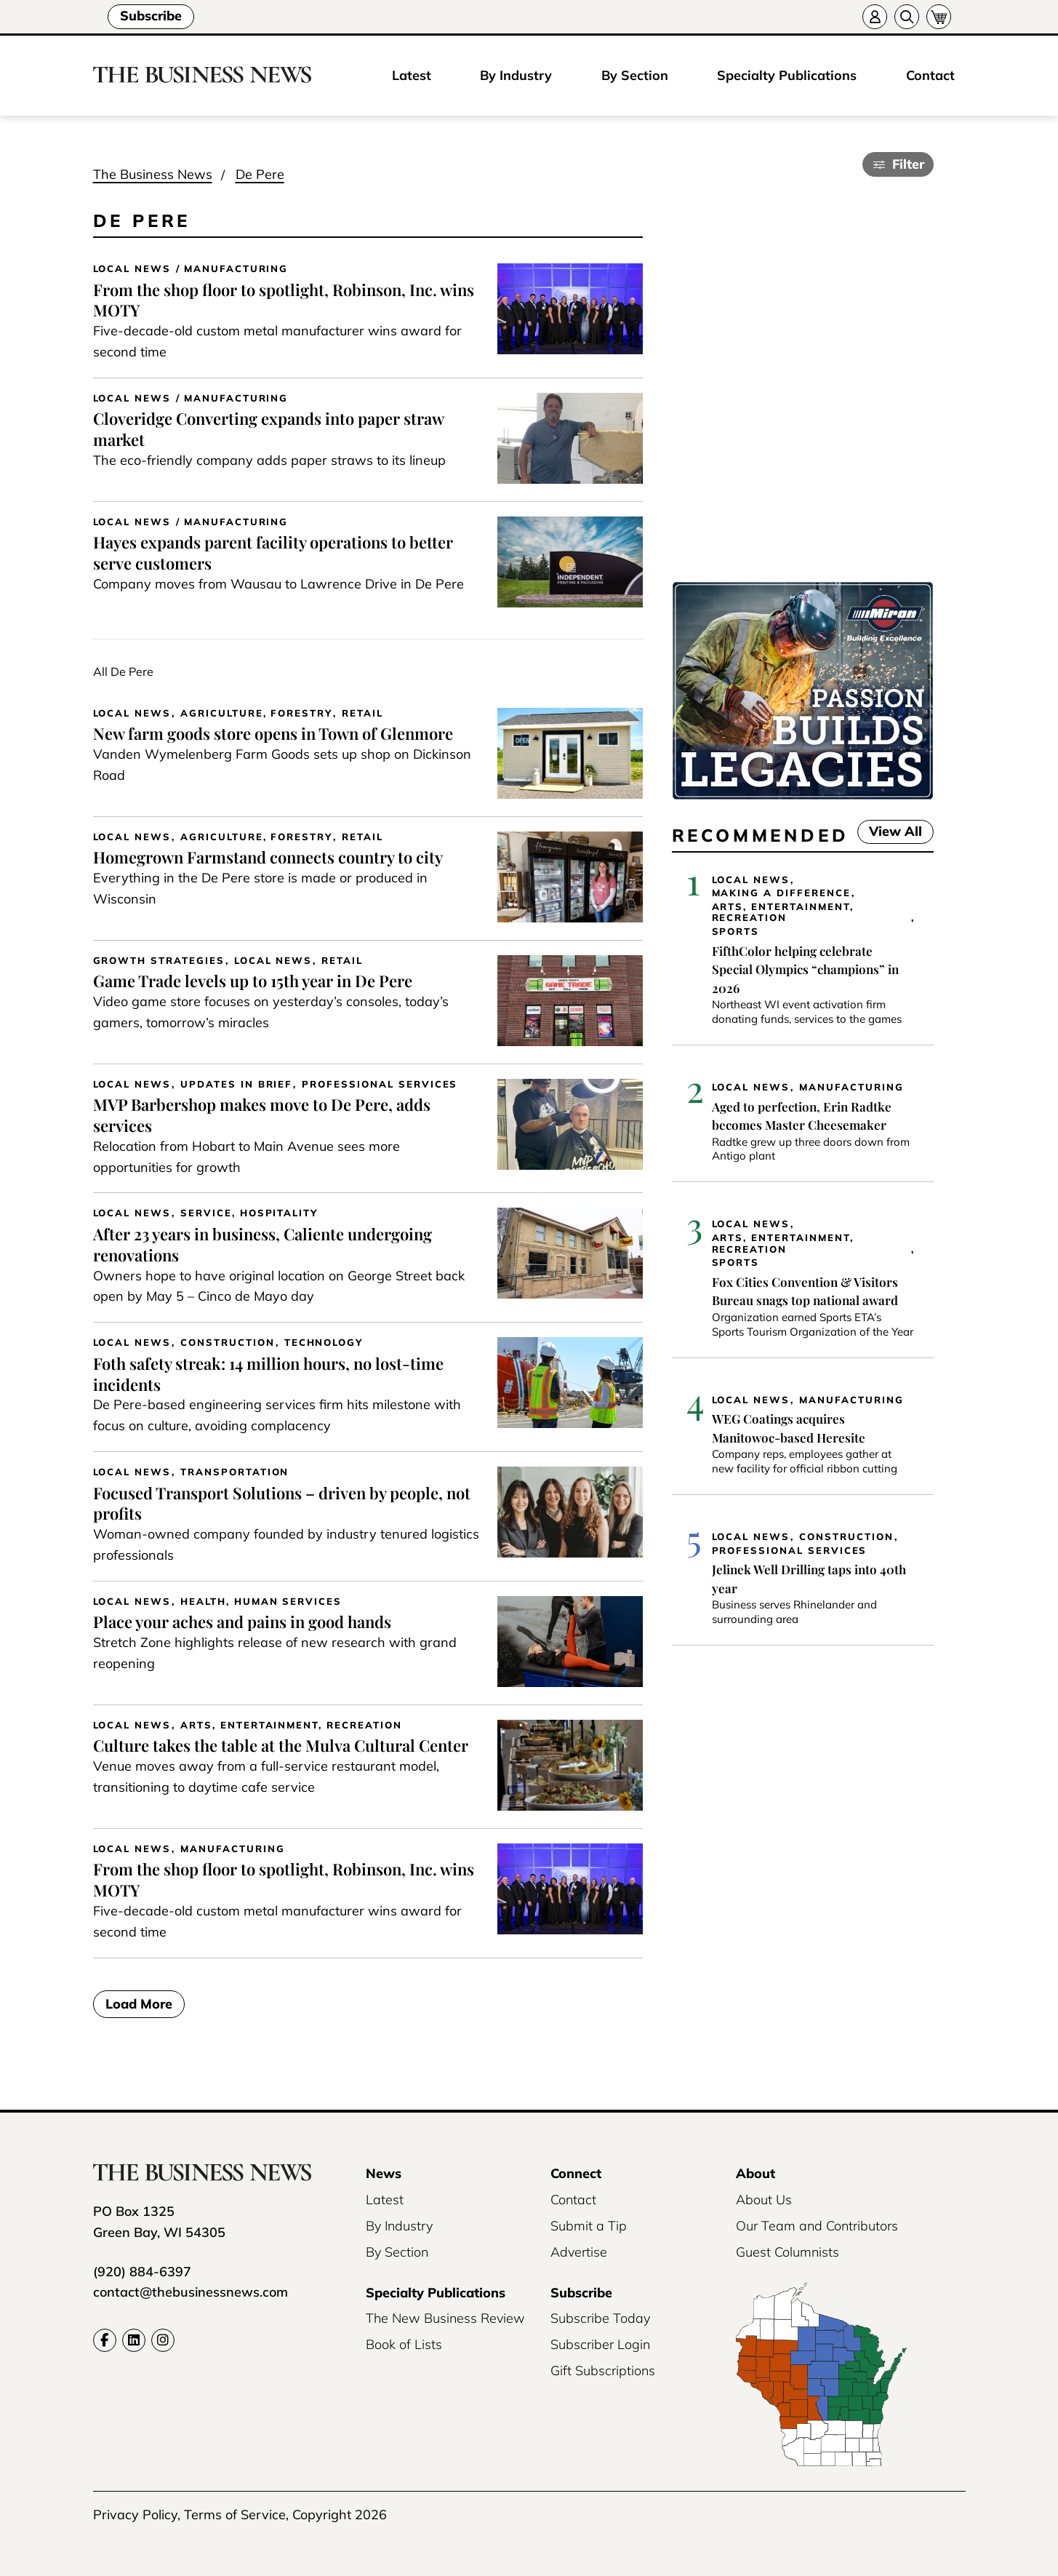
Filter (908, 164)
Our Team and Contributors (817, 2225)
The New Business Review (445, 2318)
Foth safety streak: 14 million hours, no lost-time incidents (268, 1373)
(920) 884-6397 (142, 2271)
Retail (362, 713)
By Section (634, 75)
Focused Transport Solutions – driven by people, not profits (281, 1503)
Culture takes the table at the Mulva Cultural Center (280, 1745)
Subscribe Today (600, 2318)
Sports (736, 931)
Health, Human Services (261, 1601)
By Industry (516, 75)
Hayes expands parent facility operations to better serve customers (273, 552)
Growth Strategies (159, 960)
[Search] (906, 16)
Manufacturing (236, 268)
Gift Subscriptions (602, 2370)
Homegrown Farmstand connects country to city (268, 857)
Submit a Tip (588, 2225)
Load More (138, 2004)
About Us (764, 2199)
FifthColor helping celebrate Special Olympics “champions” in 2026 (805, 969)
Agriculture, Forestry (256, 713)
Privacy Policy (135, 2514)
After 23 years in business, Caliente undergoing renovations (262, 1244)
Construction (227, 1342)
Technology (324, 1342)
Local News (132, 268)
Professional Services (379, 1084)
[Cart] (938, 16)
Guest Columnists (787, 2252)
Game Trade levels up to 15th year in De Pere (252, 981)
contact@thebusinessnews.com (190, 2292)
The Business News (152, 174)
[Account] (874, 16)
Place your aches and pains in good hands (242, 1621)
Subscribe (151, 15)
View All (889, 831)
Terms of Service (235, 2514)
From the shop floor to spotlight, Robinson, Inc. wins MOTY (283, 300)
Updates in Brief (236, 1084)
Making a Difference (781, 893)
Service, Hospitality (249, 1213)
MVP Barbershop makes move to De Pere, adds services (261, 1114)
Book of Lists (404, 2344)
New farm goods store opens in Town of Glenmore (273, 733)
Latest (411, 75)
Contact (930, 75)
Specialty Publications (787, 75)
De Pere (260, 174)
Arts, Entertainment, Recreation (290, 1725)
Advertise (578, 2252)
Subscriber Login (600, 2344)
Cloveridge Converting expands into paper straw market (268, 428)
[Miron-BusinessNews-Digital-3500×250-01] (803, 795)
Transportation (234, 1472)
